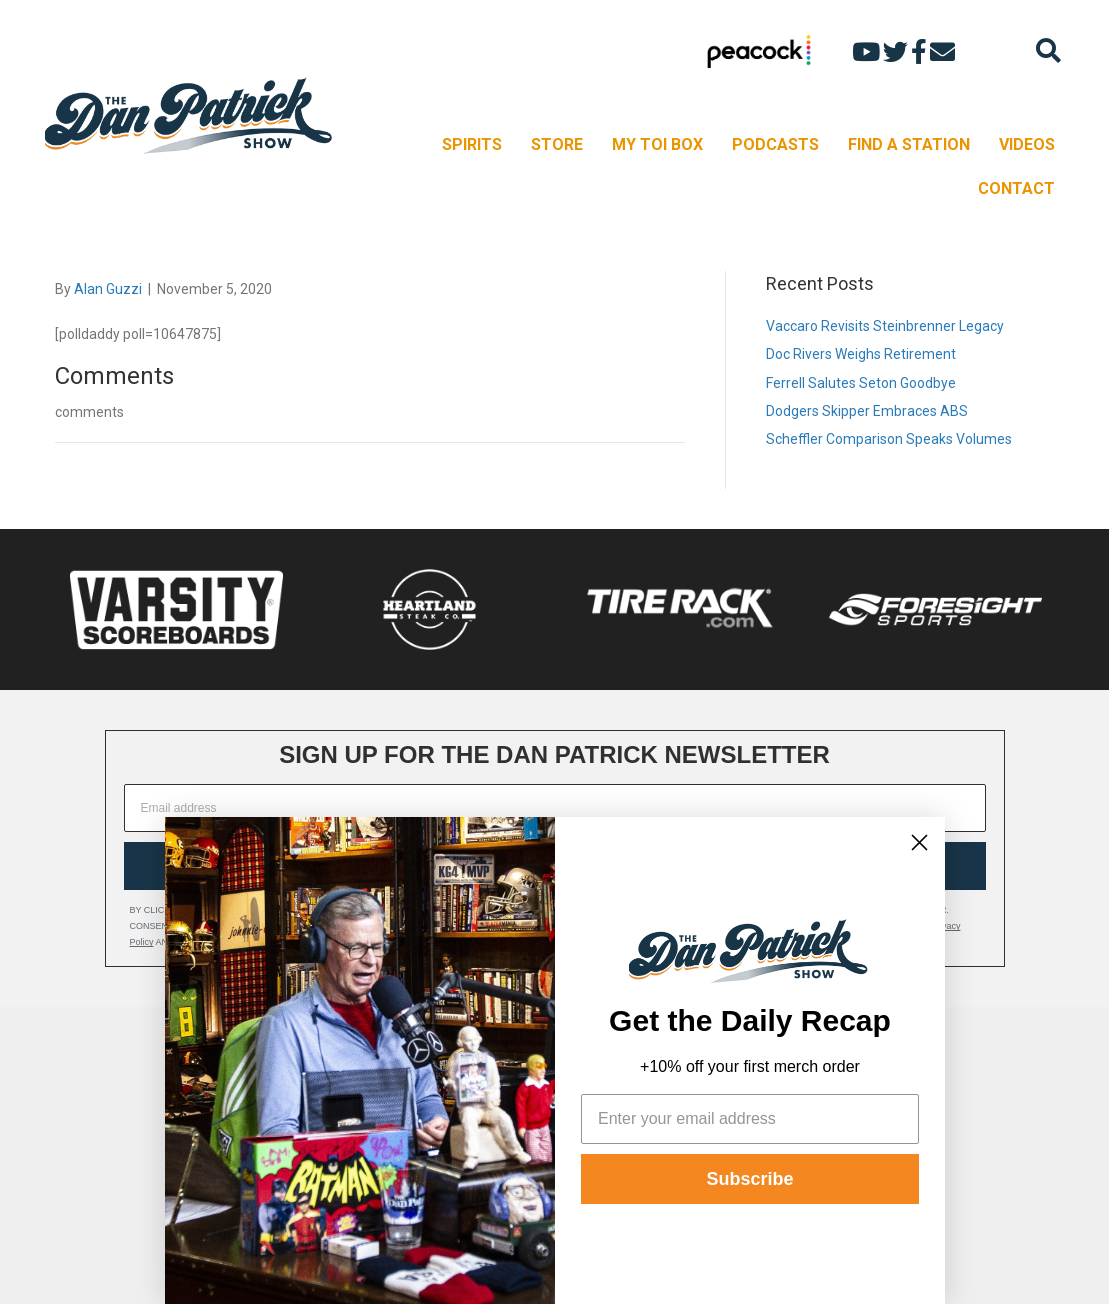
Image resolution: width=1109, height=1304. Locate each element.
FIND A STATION (909, 144)
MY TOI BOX (657, 144)
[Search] (1048, 50)
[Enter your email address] (750, 1119)
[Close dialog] (919, 842)
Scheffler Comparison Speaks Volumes (889, 439)
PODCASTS (775, 144)
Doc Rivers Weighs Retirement (861, 354)
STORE (557, 144)
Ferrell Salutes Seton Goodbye (861, 383)
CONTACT (1016, 188)
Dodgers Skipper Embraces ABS (867, 411)
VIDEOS (1027, 144)
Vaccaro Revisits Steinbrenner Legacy (885, 326)
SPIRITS (472, 144)
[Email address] (555, 808)
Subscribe (749, 1179)
